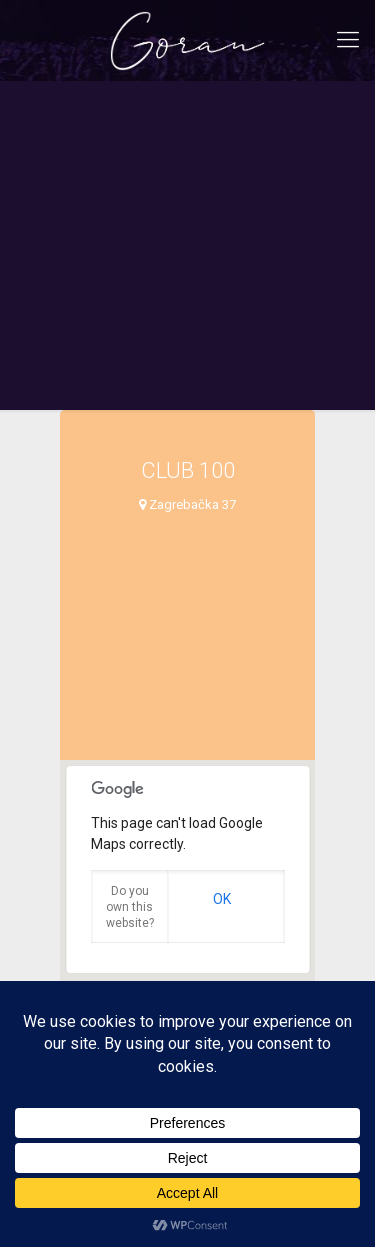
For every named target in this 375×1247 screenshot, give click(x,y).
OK (222, 899)
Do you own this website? (130, 907)
